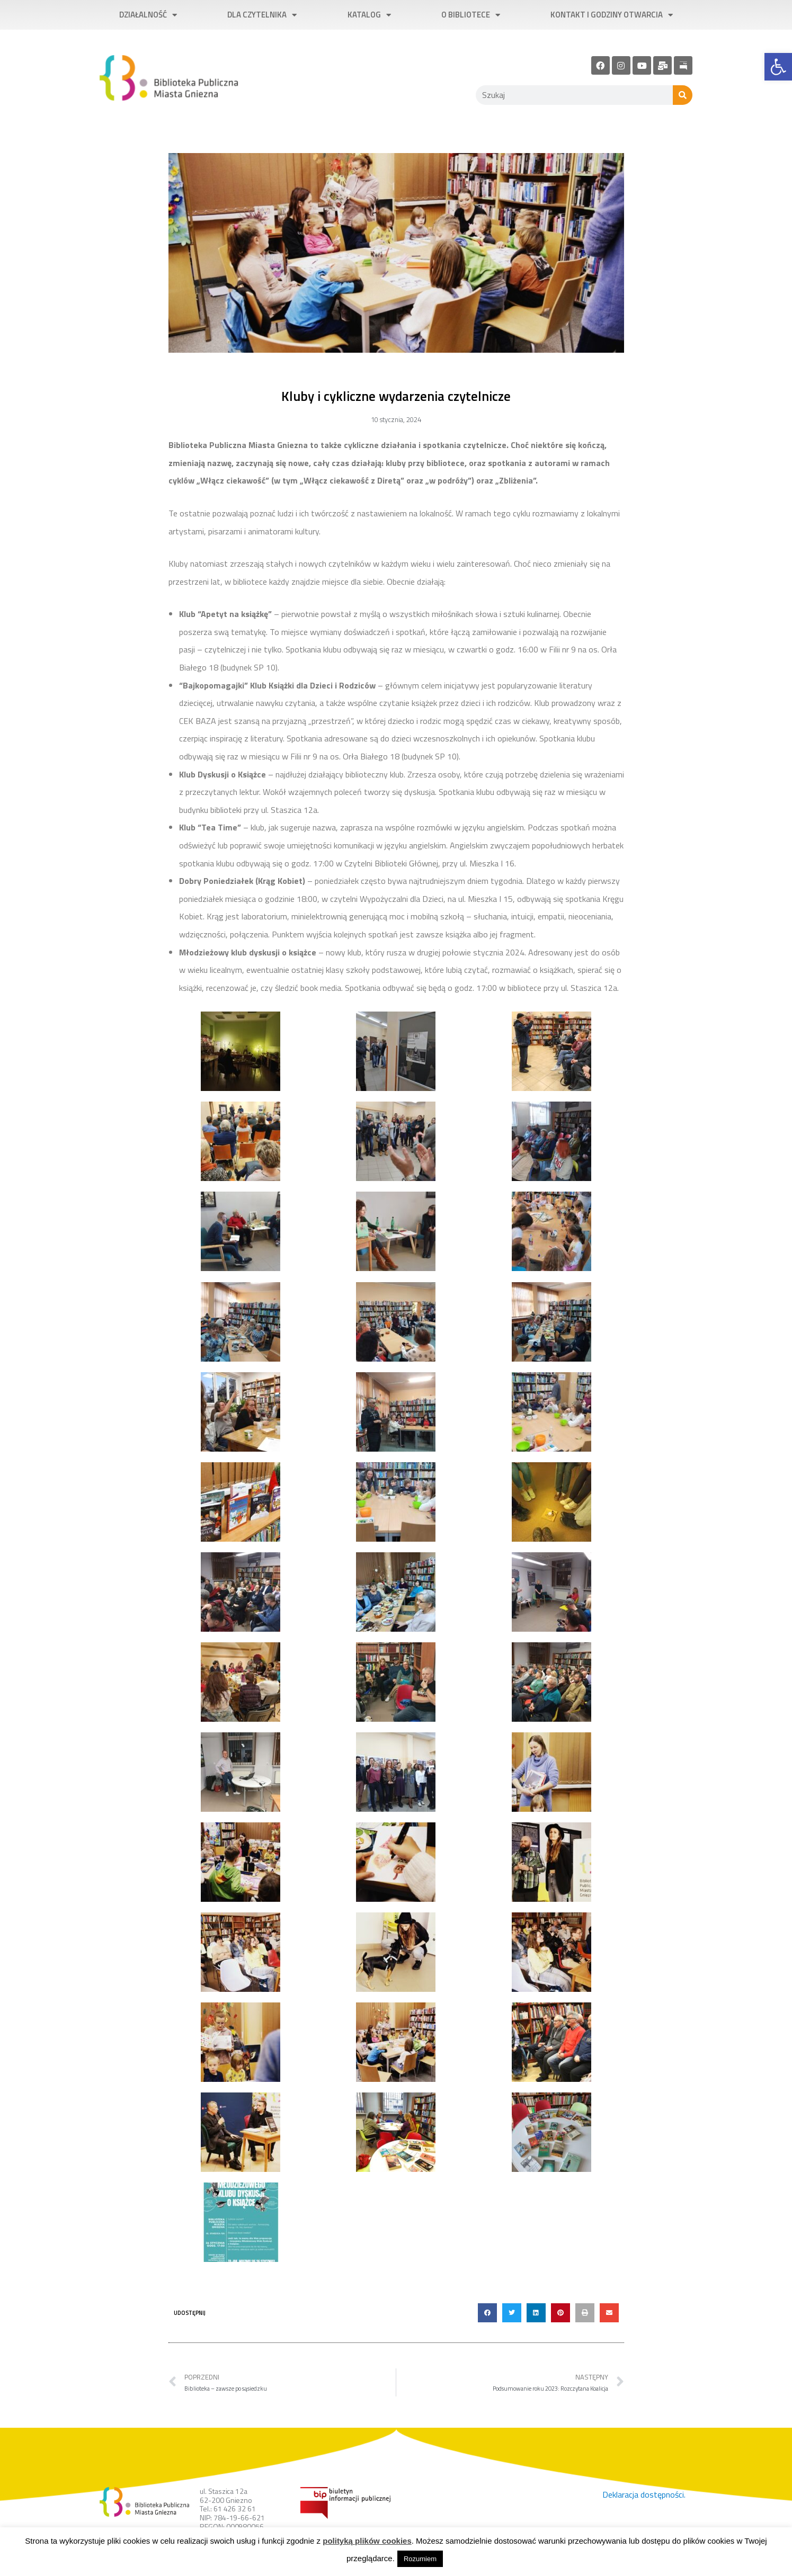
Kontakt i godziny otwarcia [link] (611, 15)
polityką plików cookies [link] (367, 2540)
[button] (487, 2312)
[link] (778, 66)
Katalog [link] (369, 15)
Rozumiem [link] (420, 2559)
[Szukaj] (682, 95)
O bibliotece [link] (470, 15)
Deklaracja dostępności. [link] (644, 2494)
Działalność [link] (148, 15)
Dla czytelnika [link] (262, 15)
